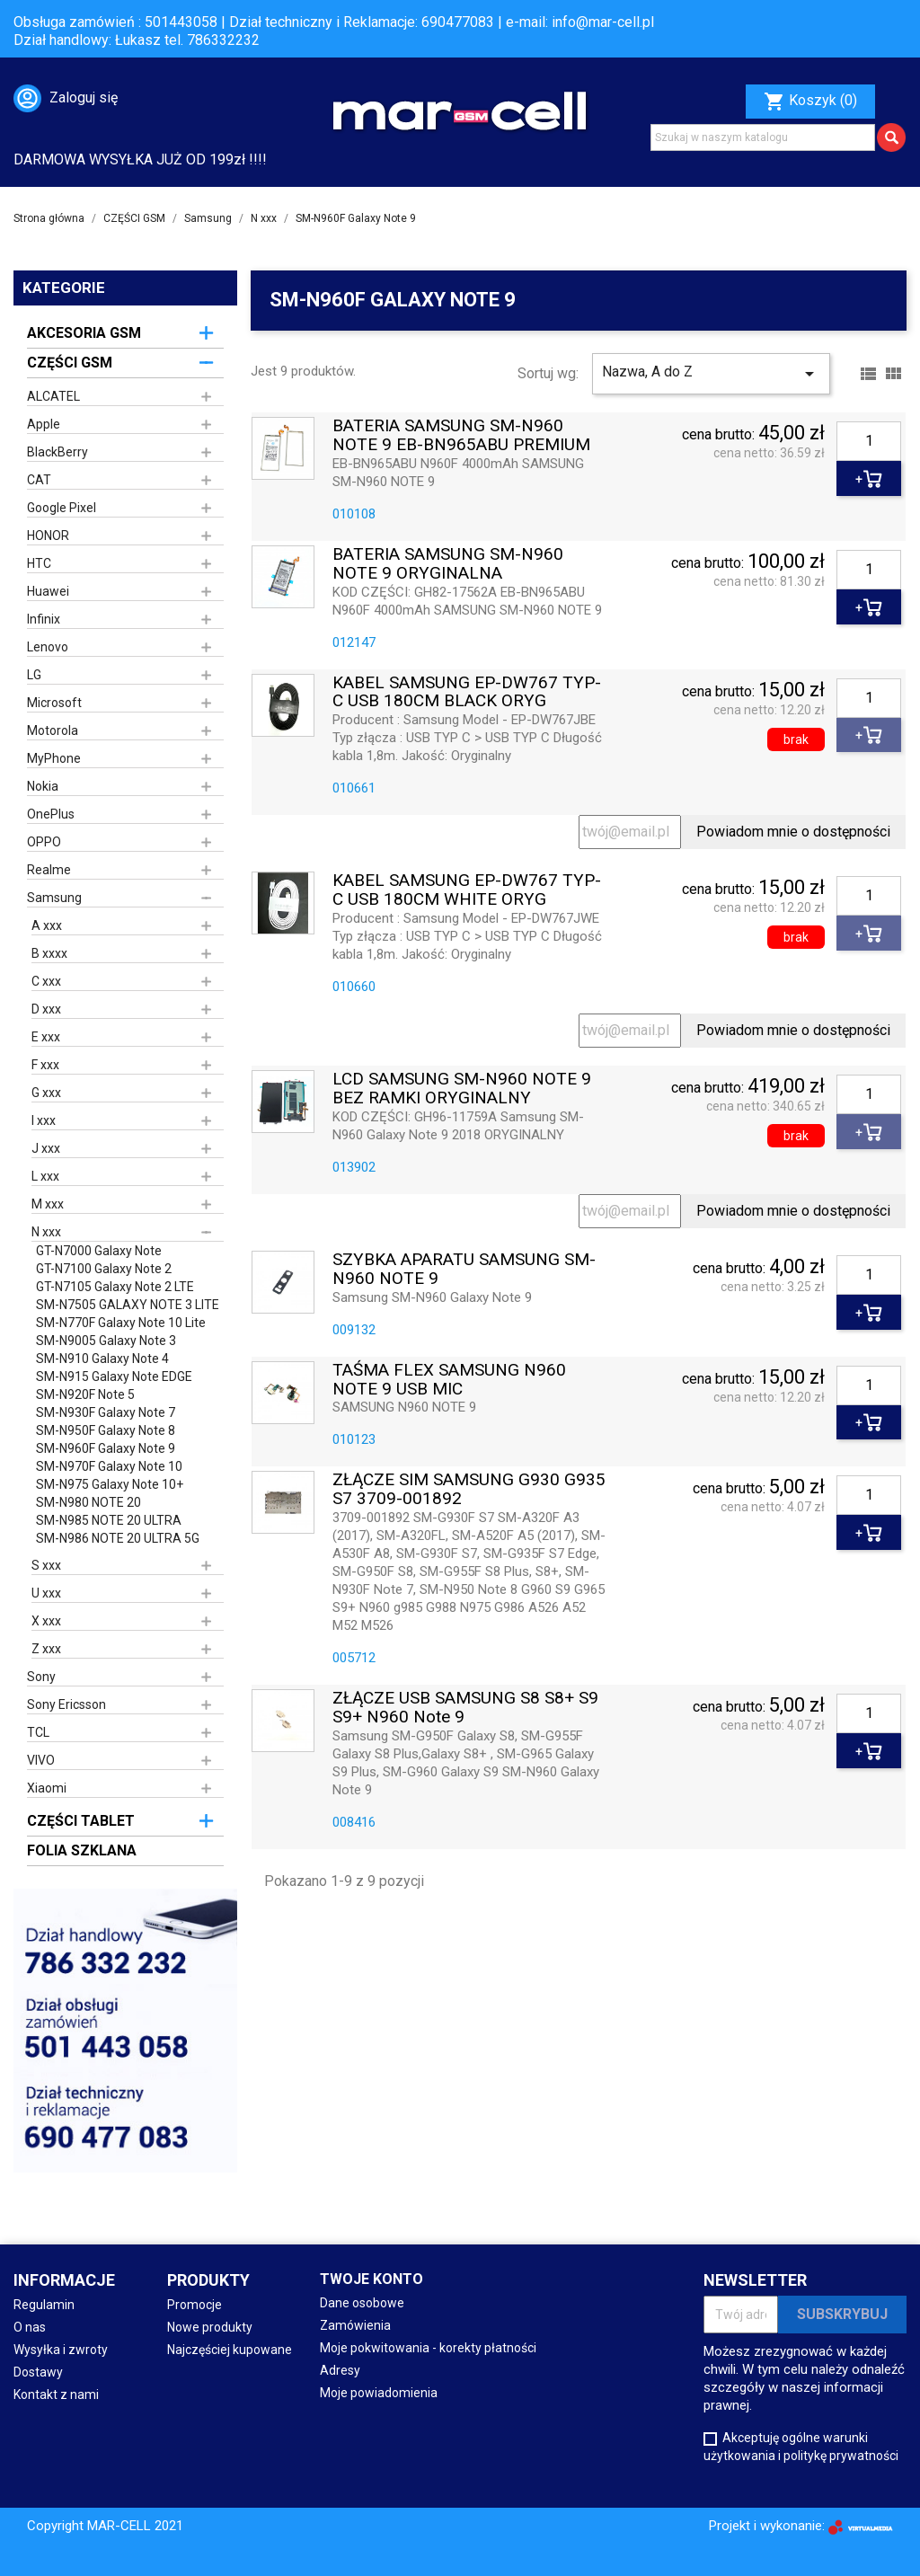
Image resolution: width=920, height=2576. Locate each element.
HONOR (48, 535)
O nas (29, 2327)
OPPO (44, 842)
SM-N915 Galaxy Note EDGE (114, 1376)
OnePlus (51, 814)
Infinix (43, 619)
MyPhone (54, 758)
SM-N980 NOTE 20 (88, 1502)
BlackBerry (57, 452)
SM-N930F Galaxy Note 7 (105, 1412)
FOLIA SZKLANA (82, 1850)
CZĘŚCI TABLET (81, 1820)
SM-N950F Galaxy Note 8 (105, 1430)
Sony (41, 1676)
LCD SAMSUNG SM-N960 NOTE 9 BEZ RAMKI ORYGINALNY (461, 1089)
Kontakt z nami (56, 2394)
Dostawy (38, 2372)
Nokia (42, 786)
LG (34, 675)
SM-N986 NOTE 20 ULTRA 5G (117, 1538)
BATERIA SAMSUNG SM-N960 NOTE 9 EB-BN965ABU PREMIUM (461, 436)
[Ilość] (868, 441)
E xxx (45, 1037)
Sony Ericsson (66, 1704)
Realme (49, 870)
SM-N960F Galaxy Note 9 (105, 1448)
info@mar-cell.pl (603, 22)
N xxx (46, 1232)
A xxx (46, 925)
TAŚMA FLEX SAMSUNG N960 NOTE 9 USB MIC (449, 1380)
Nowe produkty (209, 2327)
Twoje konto (371, 2279)
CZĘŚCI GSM (69, 362)
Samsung (54, 897)
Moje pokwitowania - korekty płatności (428, 2348)
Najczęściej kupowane (229, 2349)
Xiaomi (46, 1788)
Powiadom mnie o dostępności (793, 831)
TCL (38, 1732)
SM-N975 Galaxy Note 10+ (109, 1484)
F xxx (45, 1065)
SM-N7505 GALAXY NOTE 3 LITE (127, 1304)
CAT (39, 480)
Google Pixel (61, 507)
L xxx (45, 1176)
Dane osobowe (362, 2303)
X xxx (46, 1621)
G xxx (46, 1092)
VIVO (41, 1760)
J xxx (45, 1148)
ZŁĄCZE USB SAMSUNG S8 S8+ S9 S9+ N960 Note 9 (465, 1708)
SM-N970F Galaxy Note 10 (109, 1466)
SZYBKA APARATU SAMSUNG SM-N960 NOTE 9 (464, 1269)
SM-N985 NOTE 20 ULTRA (108, 1520)
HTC (39, 563)
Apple (43, 424)
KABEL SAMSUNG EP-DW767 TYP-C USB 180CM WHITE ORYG (466, 890)
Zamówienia (355, 2325)
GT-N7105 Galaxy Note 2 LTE (115, 1286)
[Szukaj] (762, 137)
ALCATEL (53, 396)
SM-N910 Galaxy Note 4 (102, 1358)
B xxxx (49, 953)
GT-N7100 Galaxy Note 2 (104, 1268)
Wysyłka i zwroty (60, 2349)
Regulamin (44, 2304)
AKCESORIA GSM (84, 332)
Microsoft (54, 702)
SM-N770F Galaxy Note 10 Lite (121, 1322)
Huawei (48, 591)
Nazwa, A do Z (711, 374)
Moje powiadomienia (379, 2393)
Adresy (340, 2370)
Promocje (194, 2304)
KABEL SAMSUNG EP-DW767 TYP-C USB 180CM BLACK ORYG (466, 693)
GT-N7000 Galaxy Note (99, 1251)
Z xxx (46, 1649)
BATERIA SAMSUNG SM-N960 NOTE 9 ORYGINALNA (447, 564)
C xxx (46, 981)
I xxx (43, 1120)
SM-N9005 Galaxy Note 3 (106, 1340)
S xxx (46, 1565)
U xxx (46, 1593)
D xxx (46, 1009)
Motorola (52, 730)
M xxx (47, 1204)
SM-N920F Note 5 (85, 1394)
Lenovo (47, 647)
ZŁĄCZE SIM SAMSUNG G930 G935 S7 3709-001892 (469, 1490)
